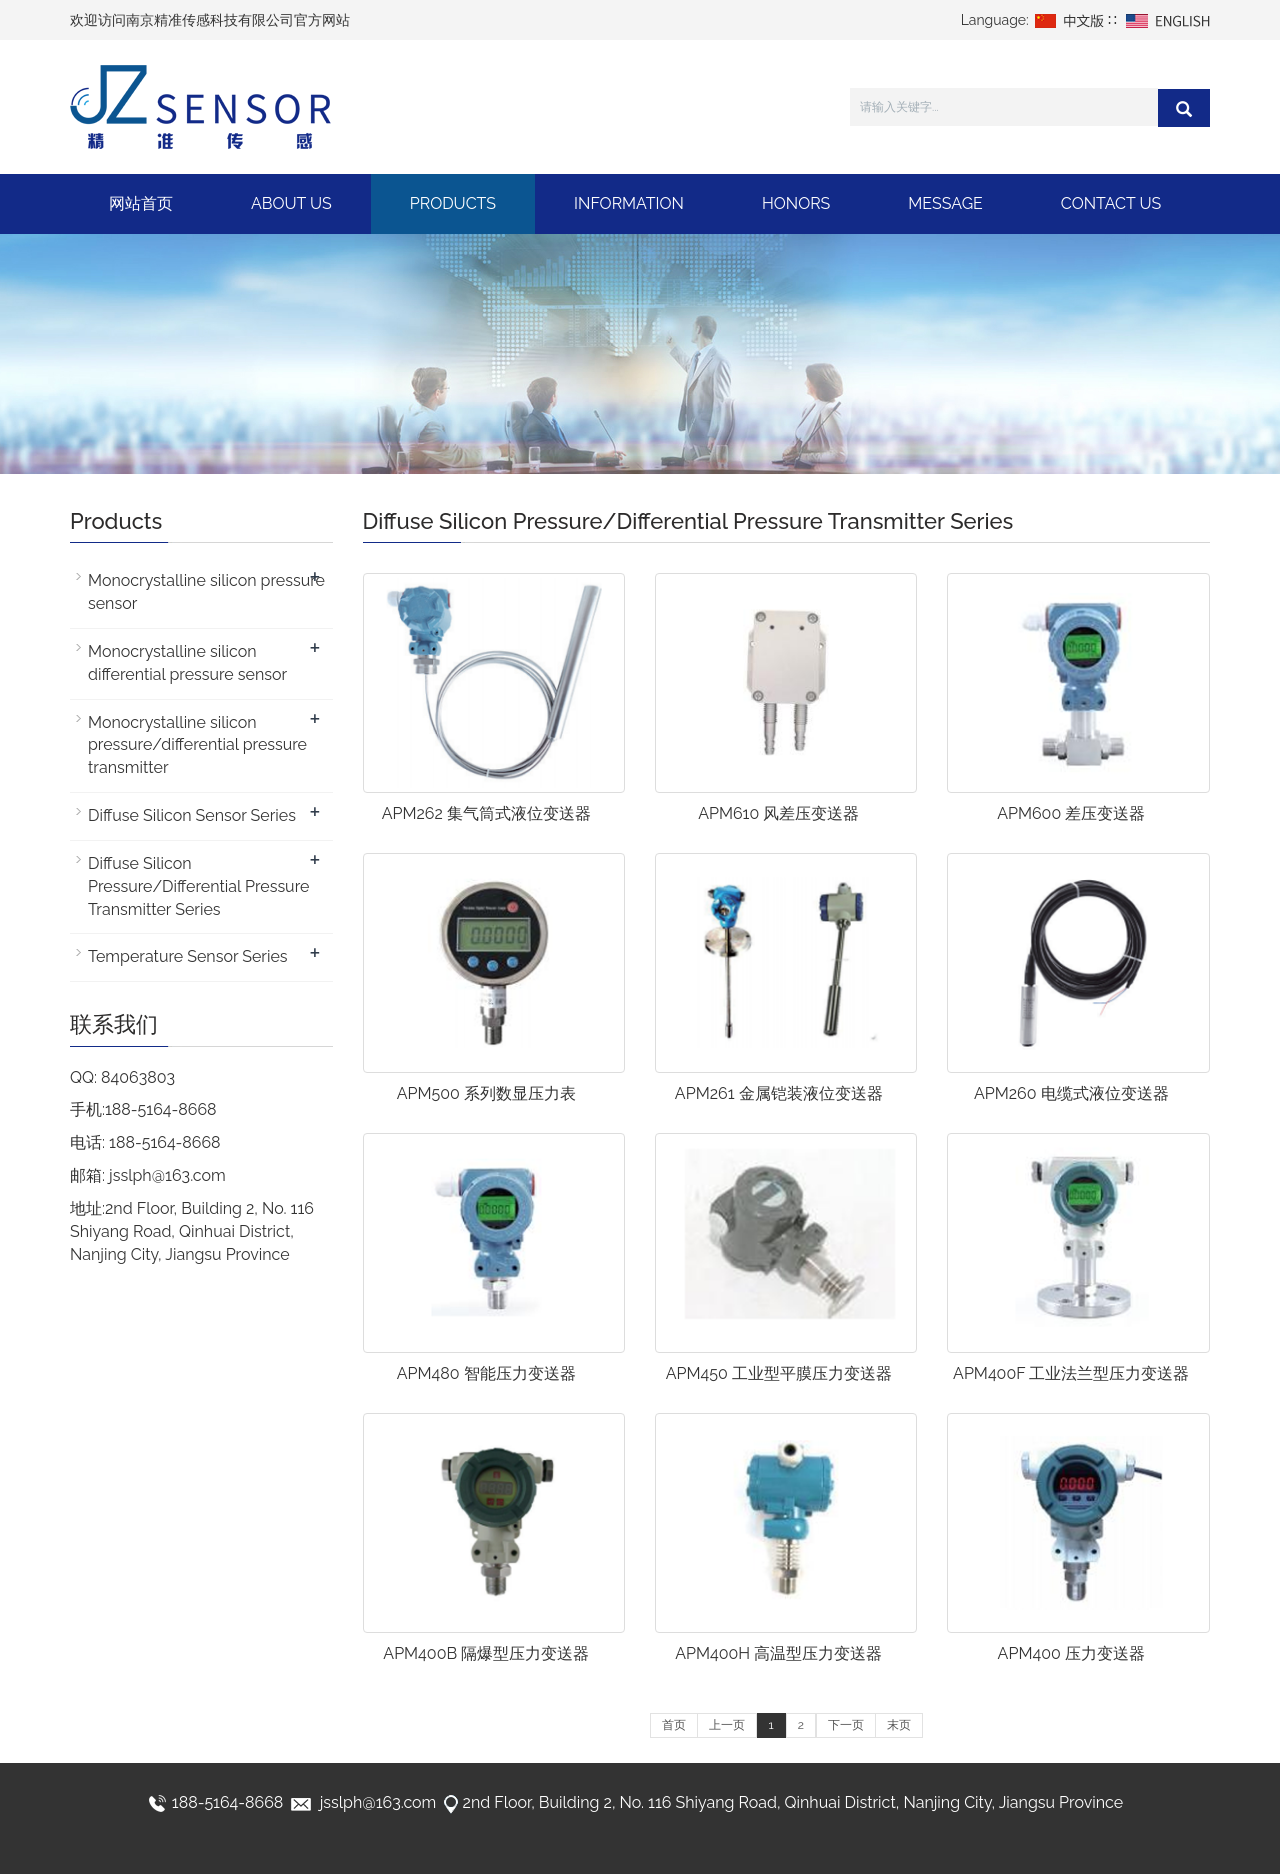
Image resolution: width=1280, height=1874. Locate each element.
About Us (291, 203)
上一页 (727, 1725)
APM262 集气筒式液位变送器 (486, 813)
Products (453, 203)
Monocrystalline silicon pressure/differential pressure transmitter (197, 745)
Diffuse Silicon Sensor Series (192, 815)
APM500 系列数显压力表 (486, 1093)
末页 (899, 1725)
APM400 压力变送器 (1071, 1653)
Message (945, 203)
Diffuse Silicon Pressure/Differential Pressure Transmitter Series (198, 886)
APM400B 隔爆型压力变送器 (486, 1653)
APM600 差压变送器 (1071, 813)
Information (629, 203)
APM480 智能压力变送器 (486, 1373)
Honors (796, 203)
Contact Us (1111, 203)
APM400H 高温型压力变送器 (778, 1653)
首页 (674, 1725)
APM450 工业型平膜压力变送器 (779, 1373)
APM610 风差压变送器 (778, 813)
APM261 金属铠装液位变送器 (779, 1093)
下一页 (846, 1725)
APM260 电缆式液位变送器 (1071, 1093)
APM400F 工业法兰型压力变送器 (1071, 1373)
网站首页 (141, 203)
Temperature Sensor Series (188, 956)
